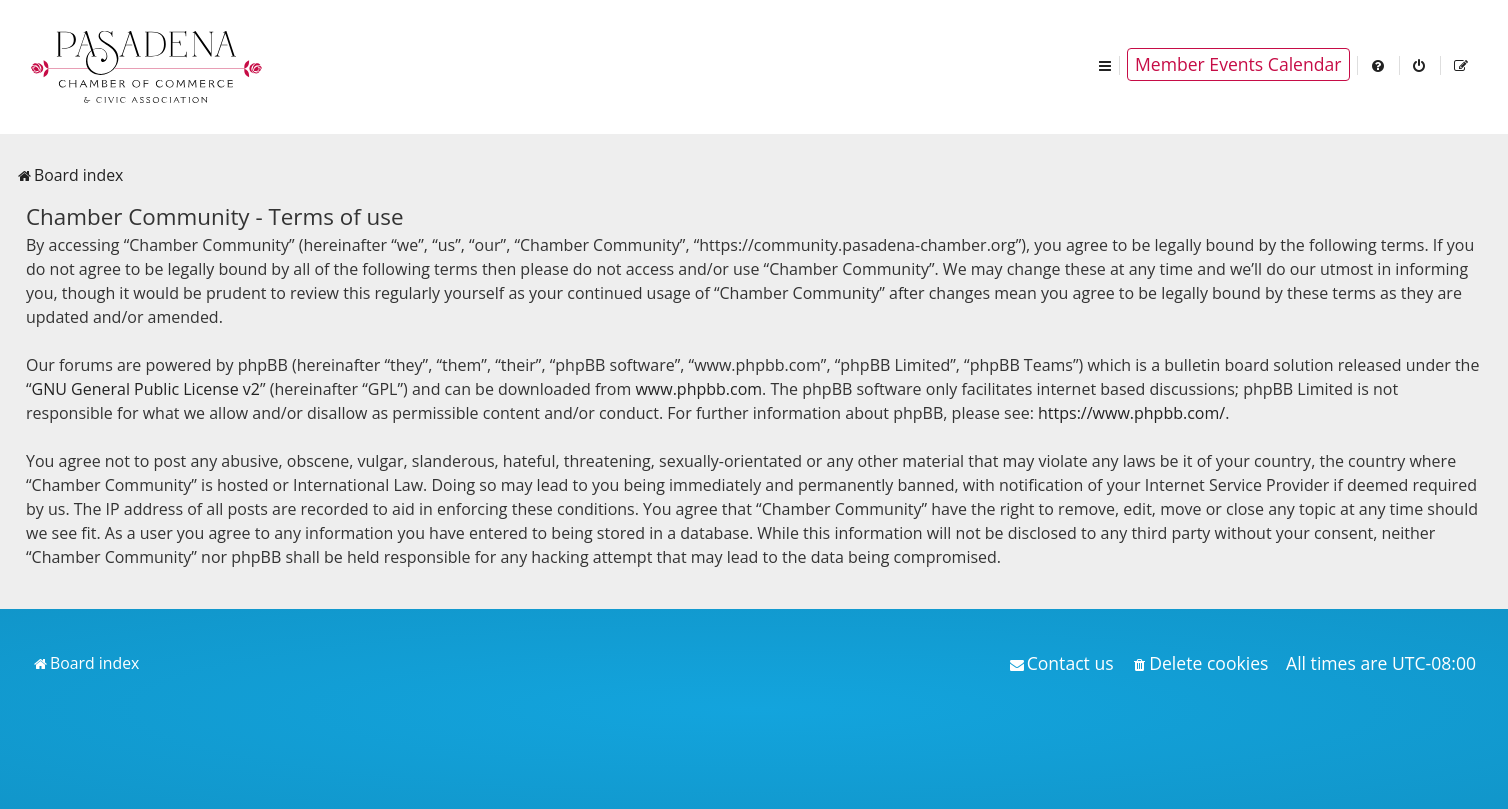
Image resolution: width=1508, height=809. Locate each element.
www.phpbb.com (698, 389)
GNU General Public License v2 (146, 389)
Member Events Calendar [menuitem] (1238, 64)
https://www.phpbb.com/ (1131, 413)
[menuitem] (1379, 64)
